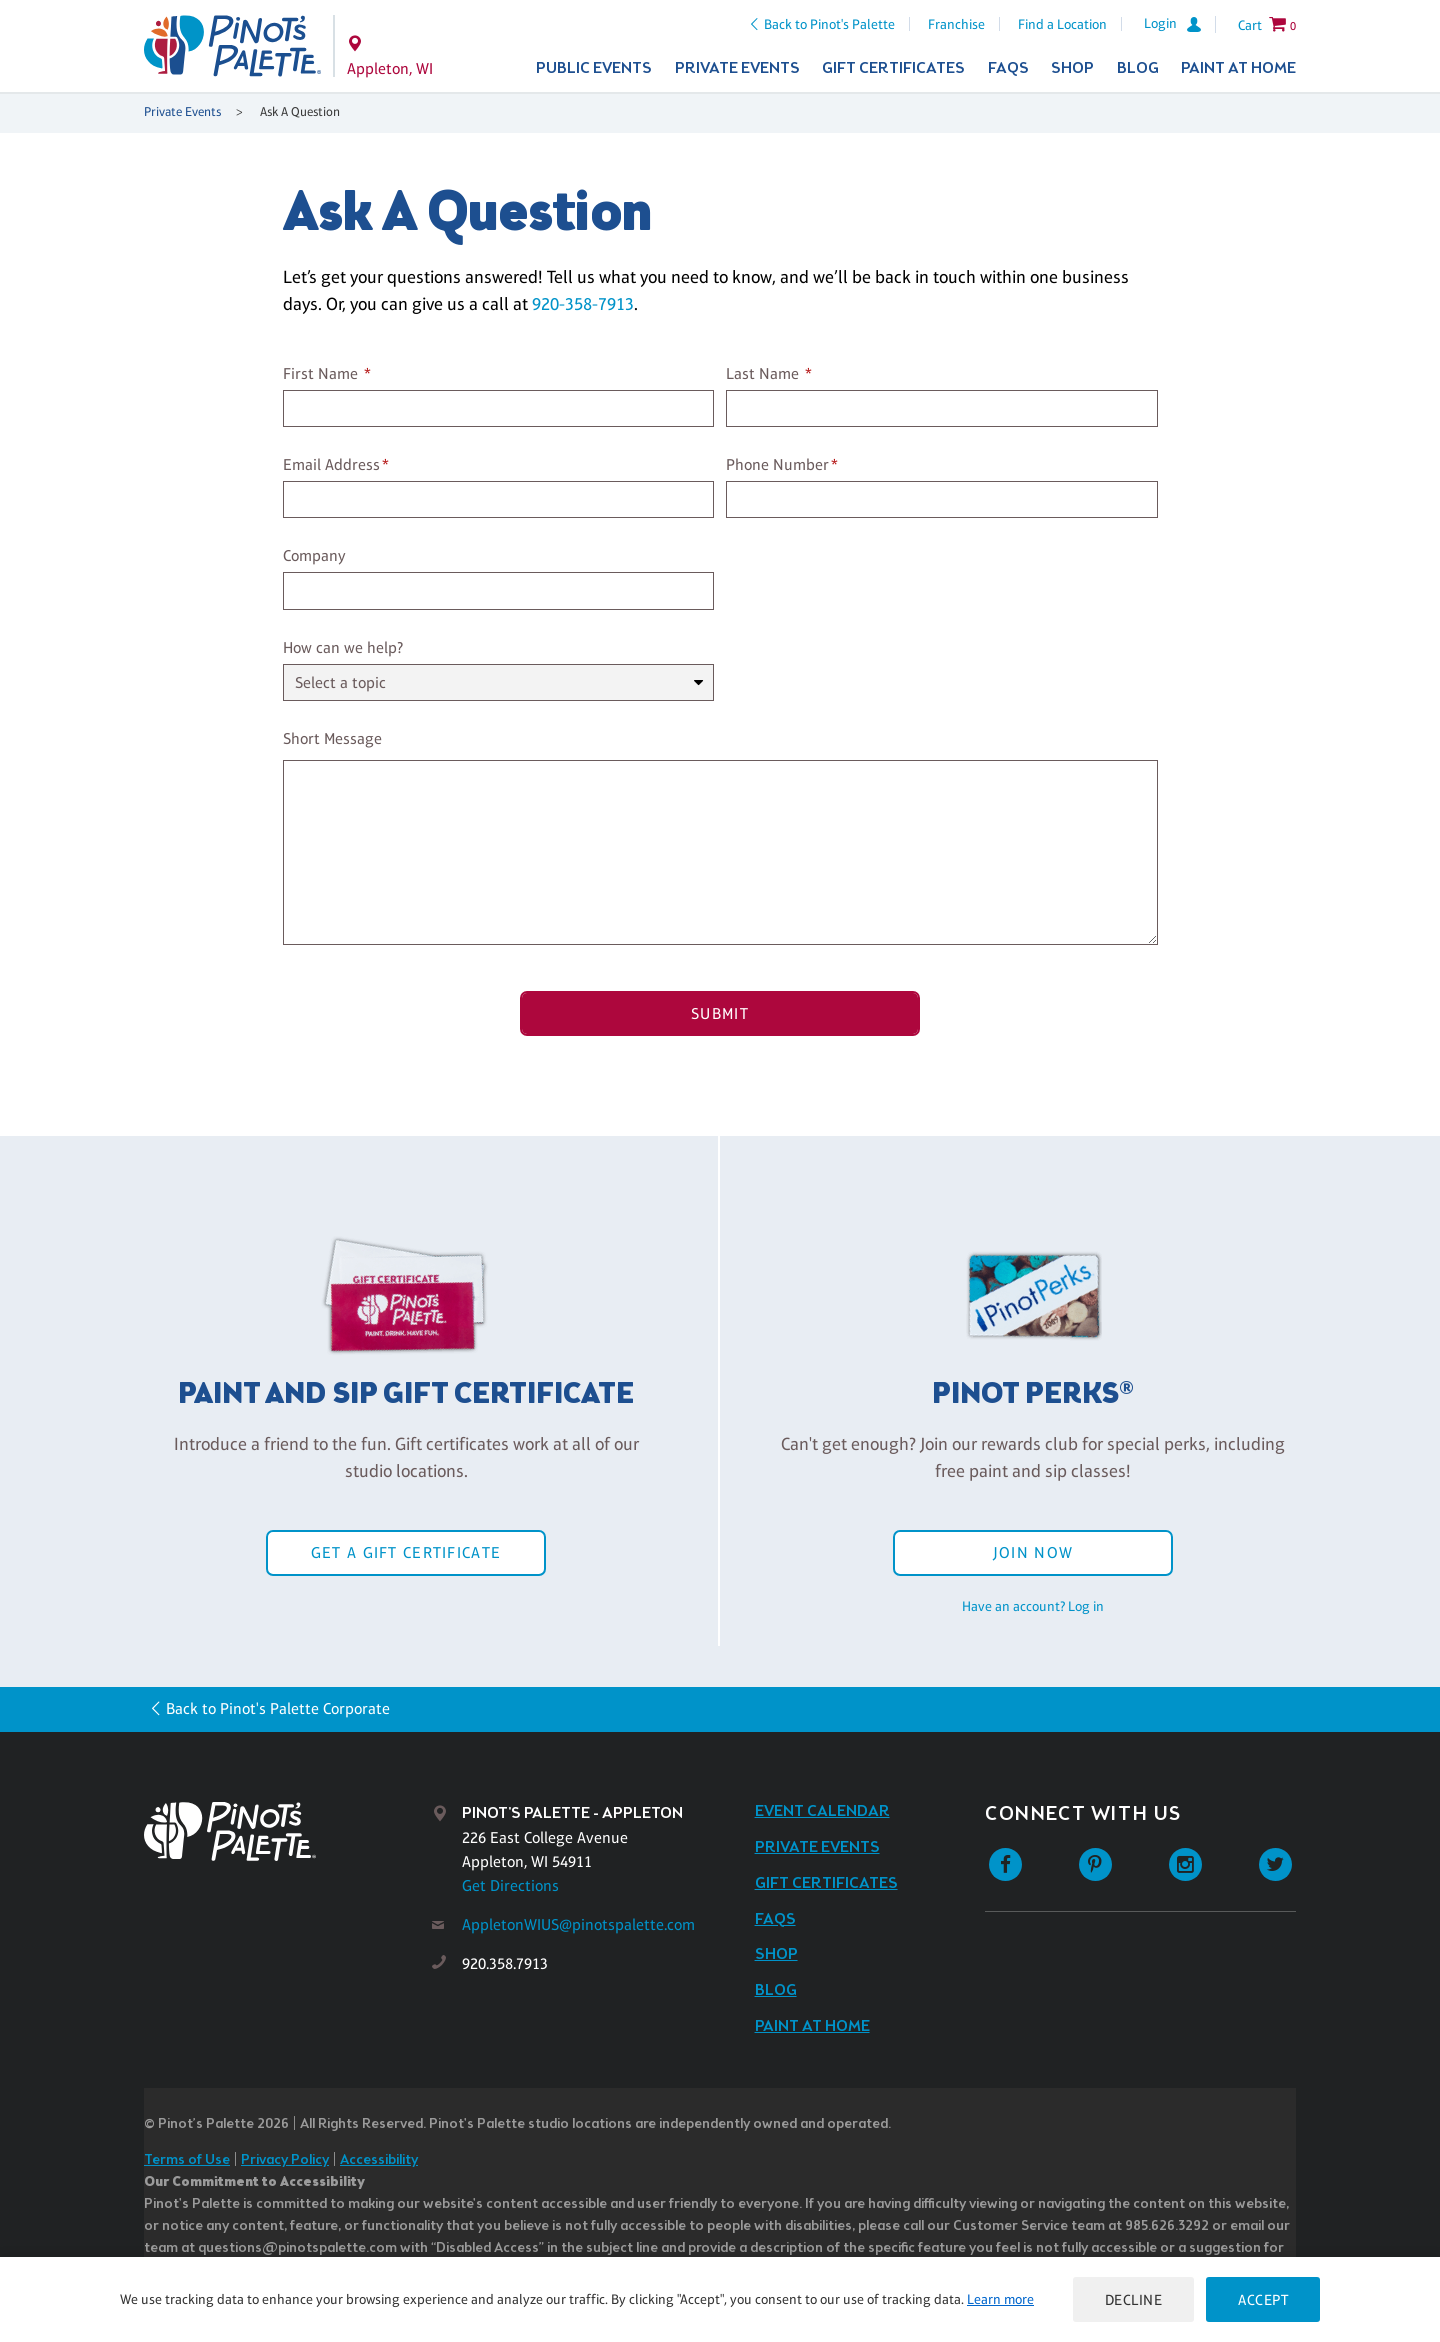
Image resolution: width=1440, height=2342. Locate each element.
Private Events (737, 68)
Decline (1134, 2299)
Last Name (762, 373)
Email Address (331, 464)
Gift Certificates (893, 68)
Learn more (1000, 2299)
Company (314, 555)
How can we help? (343, 647)
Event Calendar (822, 1811)
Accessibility (379, 2160)
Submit (720, 1013)
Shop (1072, 68)
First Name (320, 373)
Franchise (956, 24)
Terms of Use (187, 2160)
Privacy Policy (285, 2160)
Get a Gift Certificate (406, 1552)
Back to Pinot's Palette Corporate (278, 1708)
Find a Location (1062, 24)
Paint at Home (1238, 68)
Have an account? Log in (1033, 1606)
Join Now (1033, 1552)
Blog (1138, 68)
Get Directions (510, 1885)
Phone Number (777, 464)
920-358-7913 (583, 304)
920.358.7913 (505, 1963)
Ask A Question (300, 111)
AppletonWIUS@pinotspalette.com (578, 1924)
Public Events (594, 68)
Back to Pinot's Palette (829, 24)
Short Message (332, 738)
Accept (1263, 2299)
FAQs (1008, 68)
